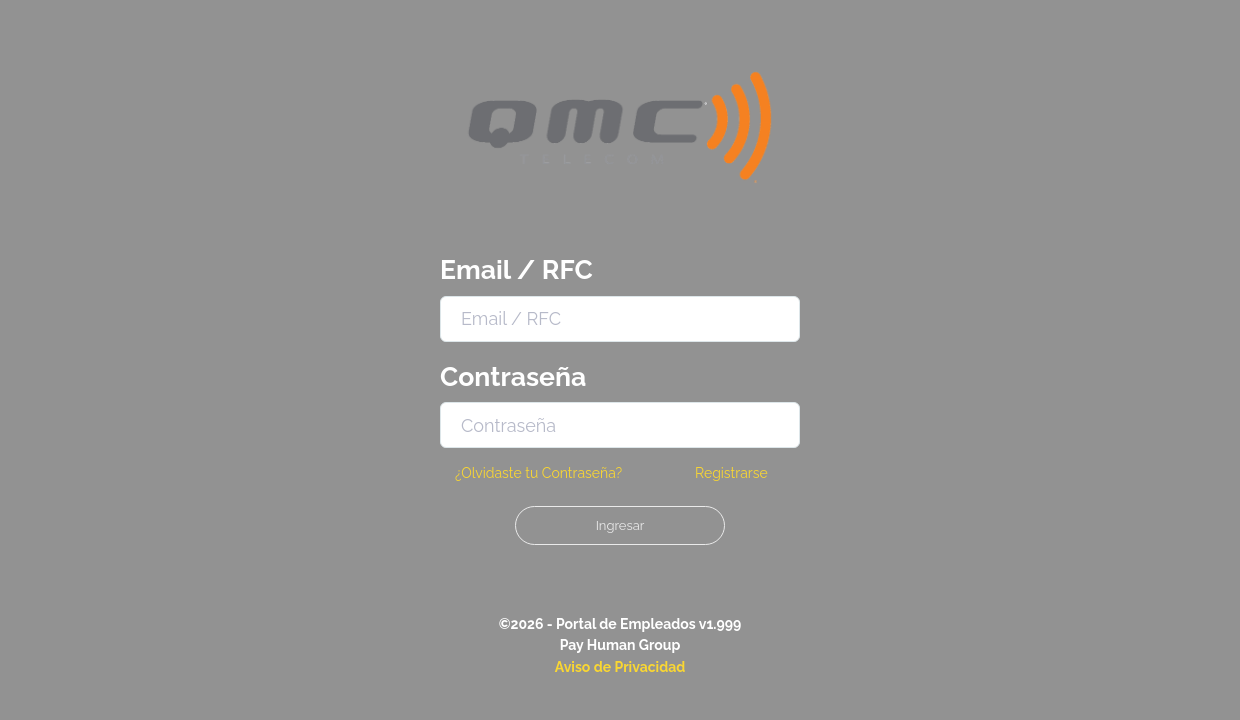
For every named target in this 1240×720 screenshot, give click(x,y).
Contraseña (513, 376)
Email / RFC (516, 269)
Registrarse (731, 473)
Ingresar (620, 525)
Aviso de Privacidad (620, 667)
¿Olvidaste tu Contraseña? (538, 473)
